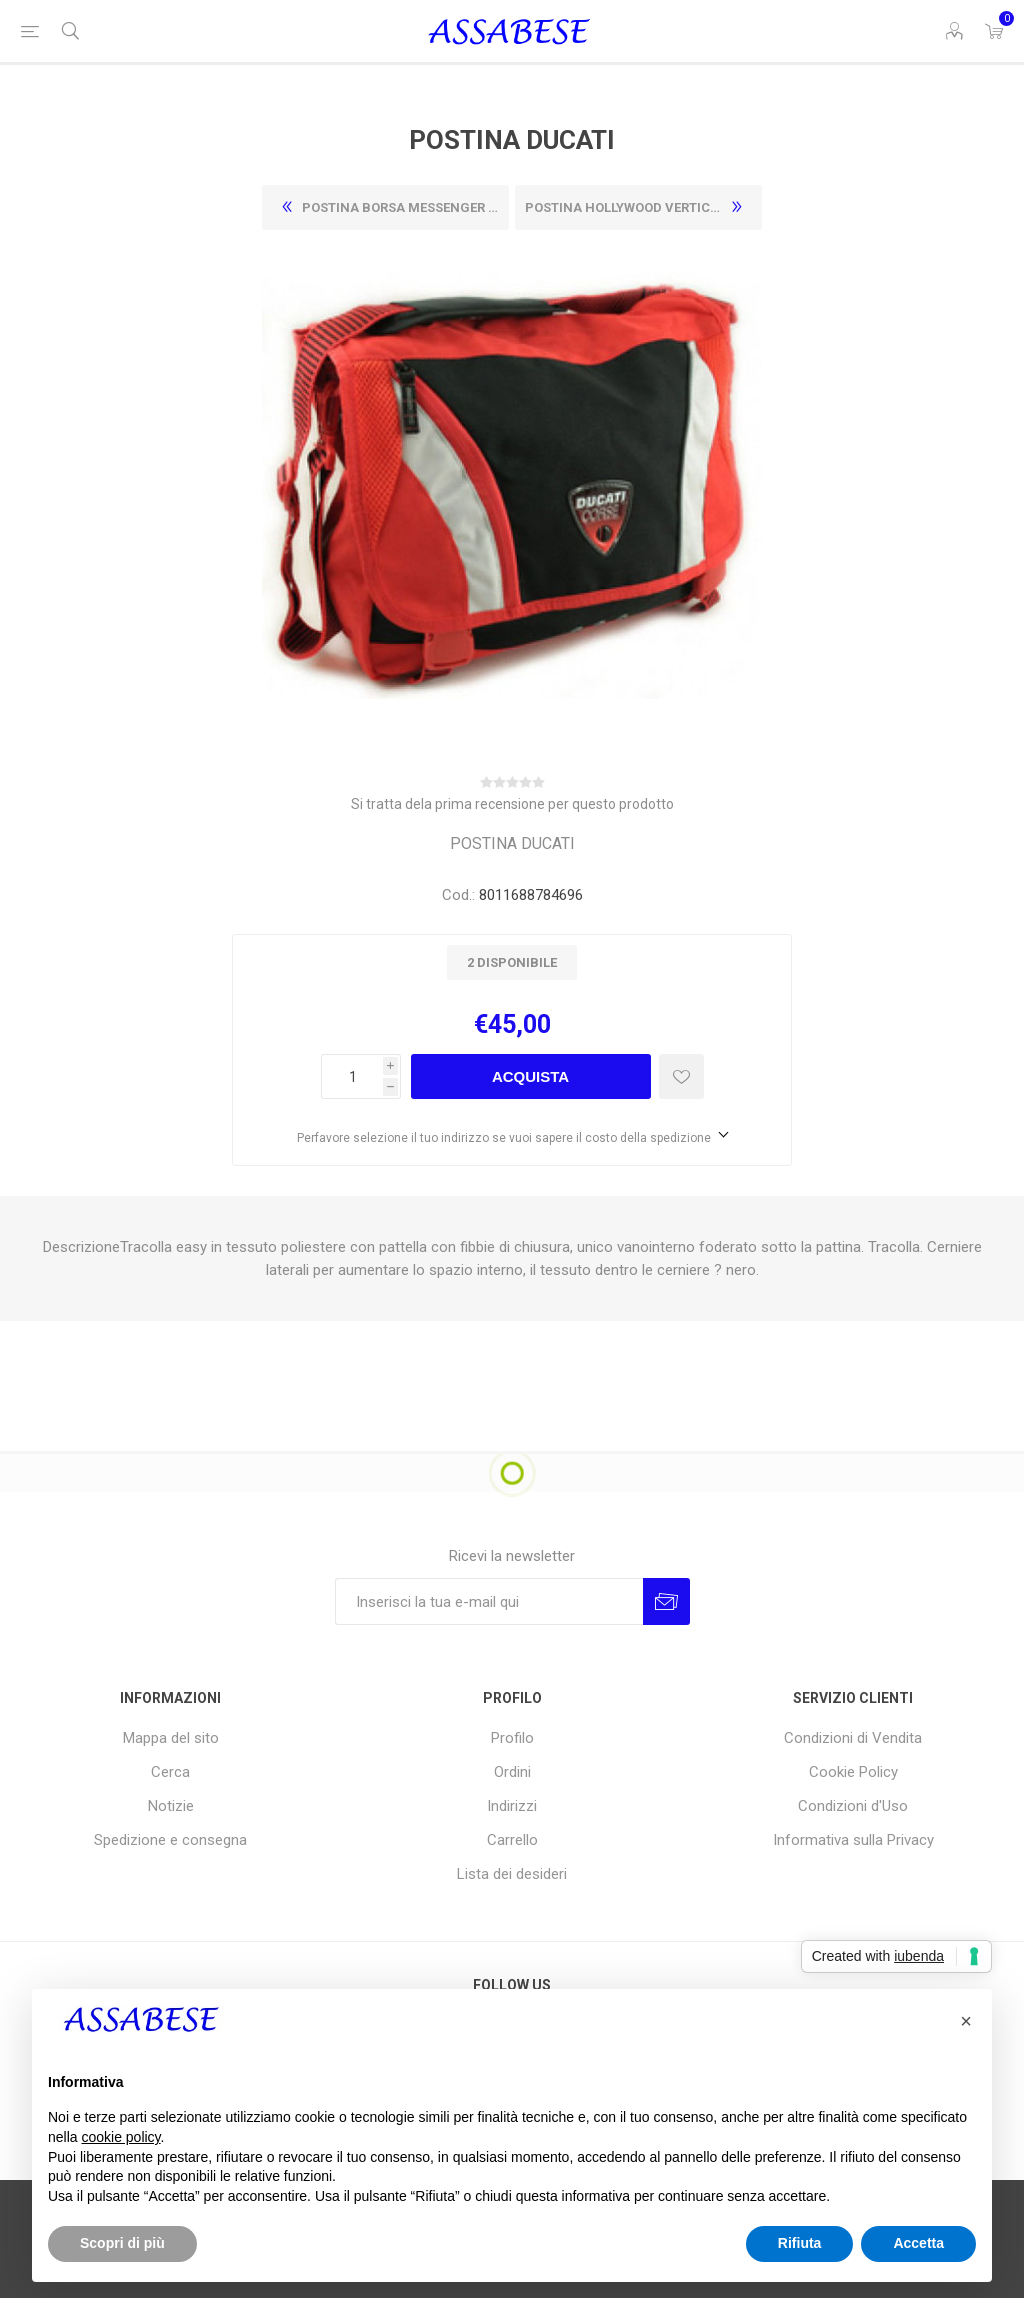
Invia (666, 1601)
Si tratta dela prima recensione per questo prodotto (512, 804)
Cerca (170, 1772)
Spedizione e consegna (170, 1840)
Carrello (512, 1840)
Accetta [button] (918, 2243)
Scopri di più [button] (122, 2243)
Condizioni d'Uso (853, 1806)
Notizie (171, 1806)
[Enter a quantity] (352, 1076)
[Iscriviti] (489, 1601)
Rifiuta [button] (800, 2243)
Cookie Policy (853, 1772)
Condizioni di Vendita (853, 1738)
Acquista (530, 1076)
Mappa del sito (171, 1738)
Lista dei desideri (512, 1874)
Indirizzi (512, 1806)
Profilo (512, 1738)
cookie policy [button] (120, 2137)
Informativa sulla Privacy (853, 1840)
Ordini (512, 1772)
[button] (966, 2021)
